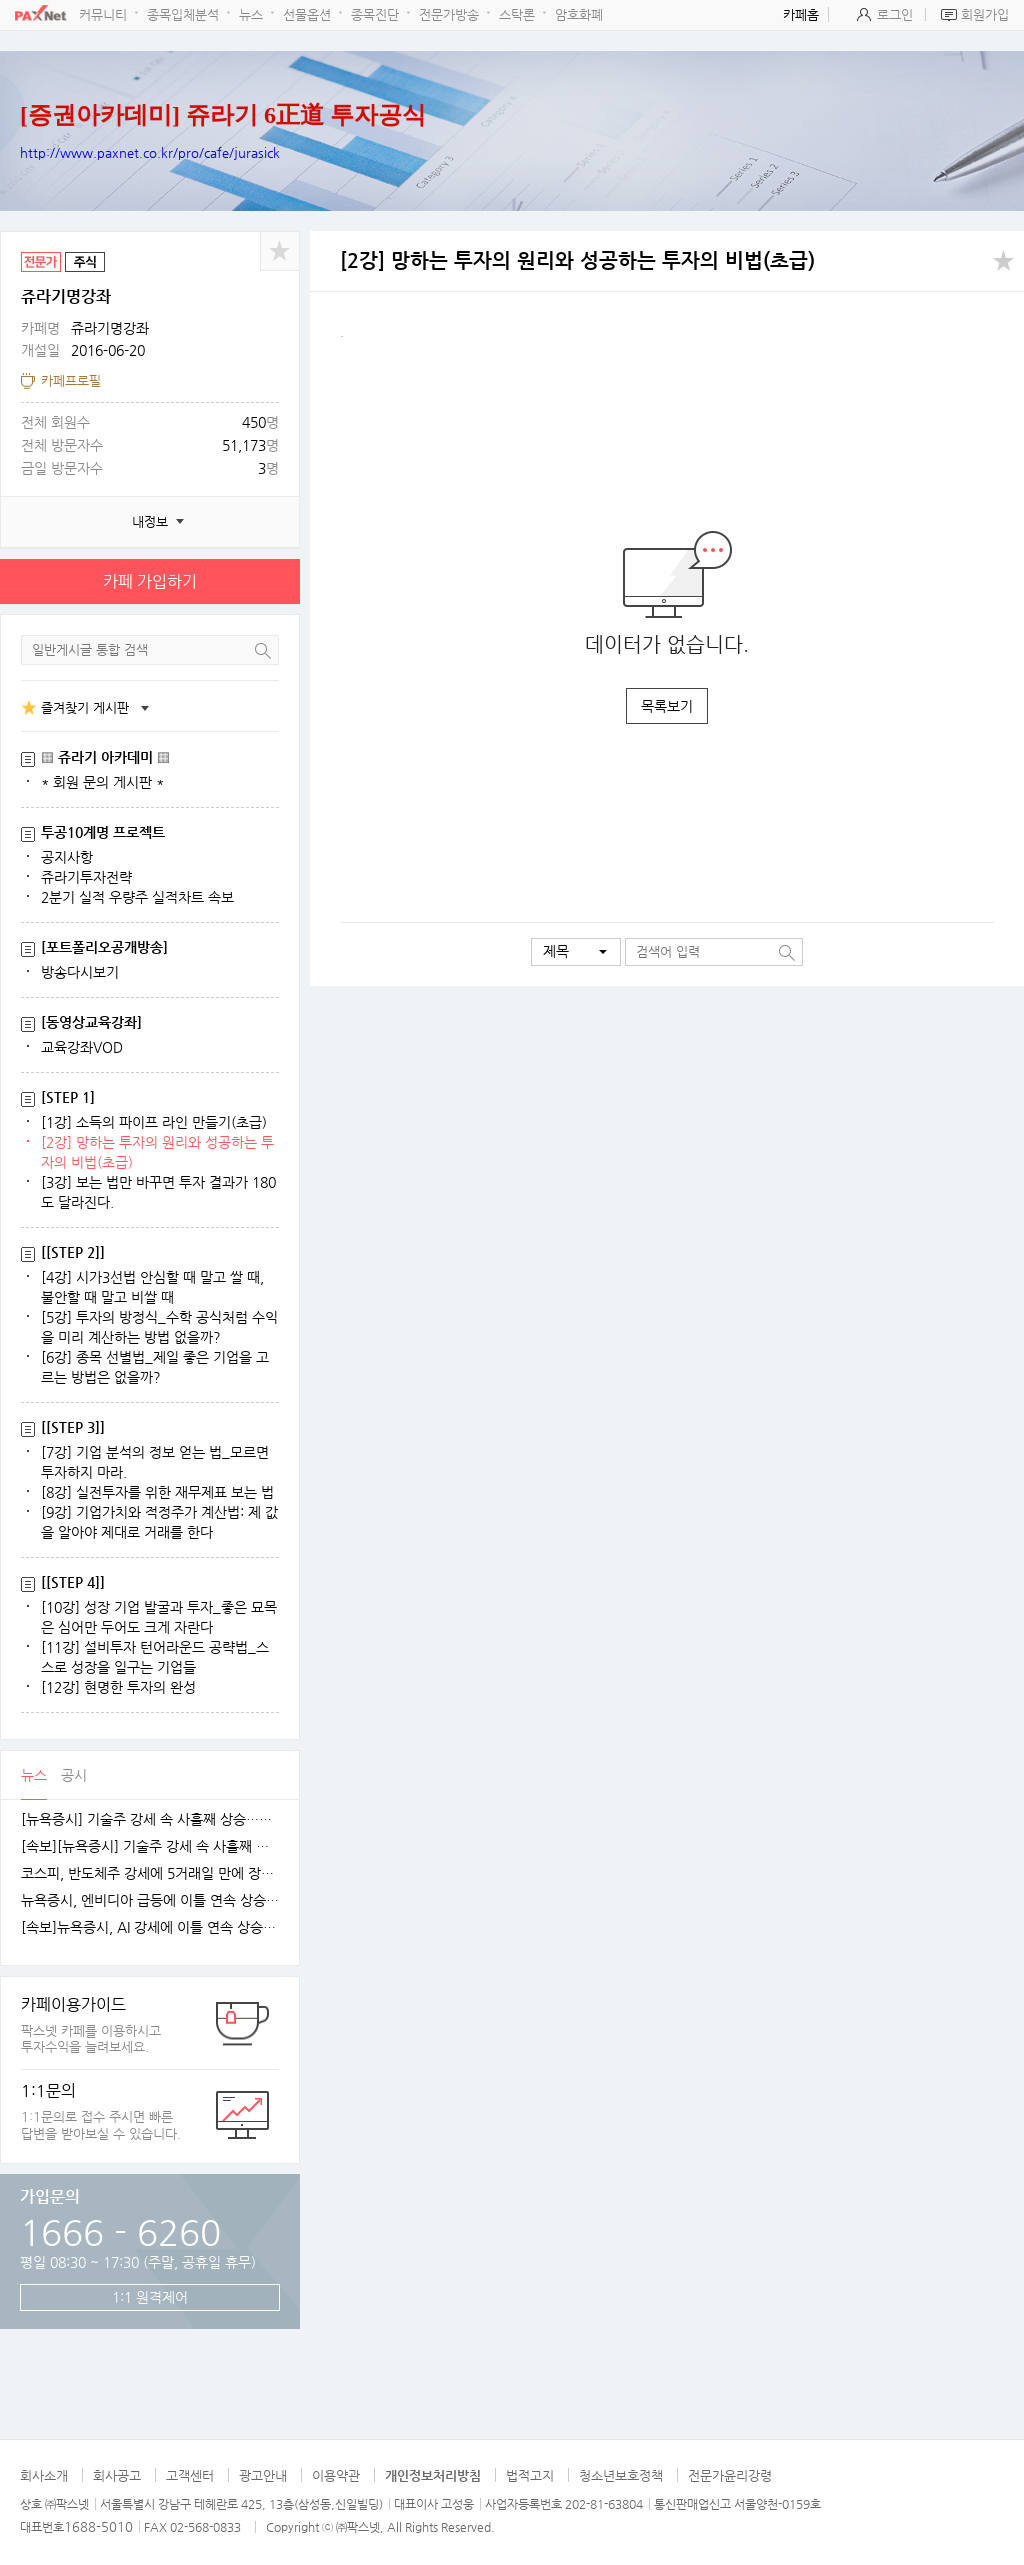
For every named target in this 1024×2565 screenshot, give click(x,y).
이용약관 (336, 2475)
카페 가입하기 (150, 581)
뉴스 (251, 14)
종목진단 (375, 14)
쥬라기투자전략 (86, 877)
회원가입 (985, 14)
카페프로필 (71, 380)
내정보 (150, 521)
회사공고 (117, 2475)
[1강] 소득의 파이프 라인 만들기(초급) (154, 1122)
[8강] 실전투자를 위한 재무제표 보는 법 (157, 1492)
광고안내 (263, 2475)
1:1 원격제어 (150, 2297)
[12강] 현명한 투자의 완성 (118, 1687)
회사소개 (44, 2475)
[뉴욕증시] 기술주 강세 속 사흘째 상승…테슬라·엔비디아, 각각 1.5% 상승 (150, 1819)
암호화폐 (579, 14)
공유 (280, 251)
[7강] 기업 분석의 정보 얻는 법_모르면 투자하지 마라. (155, 1462)
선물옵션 (307, 14)
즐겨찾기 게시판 (85, 707)
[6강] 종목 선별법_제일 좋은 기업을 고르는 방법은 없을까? (155, 1367)
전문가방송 (449, 14)
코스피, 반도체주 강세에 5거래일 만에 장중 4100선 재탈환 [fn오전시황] (150, 1873)
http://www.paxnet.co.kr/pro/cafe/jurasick (150, 152)
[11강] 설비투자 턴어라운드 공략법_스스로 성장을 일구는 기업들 (155, 1657)
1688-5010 (98, 2526)
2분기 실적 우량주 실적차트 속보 (137, 897)
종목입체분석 (183, 14)
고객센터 (190, 2475)
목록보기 (667, 706)
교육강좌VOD (82, 1047)
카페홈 (801, 14)
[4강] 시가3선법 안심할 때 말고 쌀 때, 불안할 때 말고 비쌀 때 (152, 1287)
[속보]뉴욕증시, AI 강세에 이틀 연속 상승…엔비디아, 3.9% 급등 (150, 1927)
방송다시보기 (80, 972)
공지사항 (67, 857)
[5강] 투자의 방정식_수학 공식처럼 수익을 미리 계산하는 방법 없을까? (159, 1327)
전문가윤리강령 (730, 2475)
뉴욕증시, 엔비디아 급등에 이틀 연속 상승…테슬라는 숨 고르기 (150, 1900)
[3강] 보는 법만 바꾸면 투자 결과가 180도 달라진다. (158, 1192)
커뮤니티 (103, 14)
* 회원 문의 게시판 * (102, 782)
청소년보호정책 (621, 2475)
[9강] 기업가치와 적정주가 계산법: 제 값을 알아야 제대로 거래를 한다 (159, 1522)
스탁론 (517, 14)
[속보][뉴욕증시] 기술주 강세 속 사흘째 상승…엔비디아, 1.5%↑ (150, 1846)
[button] (576, 952)
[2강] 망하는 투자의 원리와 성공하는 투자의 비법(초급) (157, 1152)
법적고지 (530, 2475)
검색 (263, 650)
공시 (74, 1775)
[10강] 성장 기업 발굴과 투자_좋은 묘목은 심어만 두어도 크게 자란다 (159, 1617)
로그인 (895, 14)
